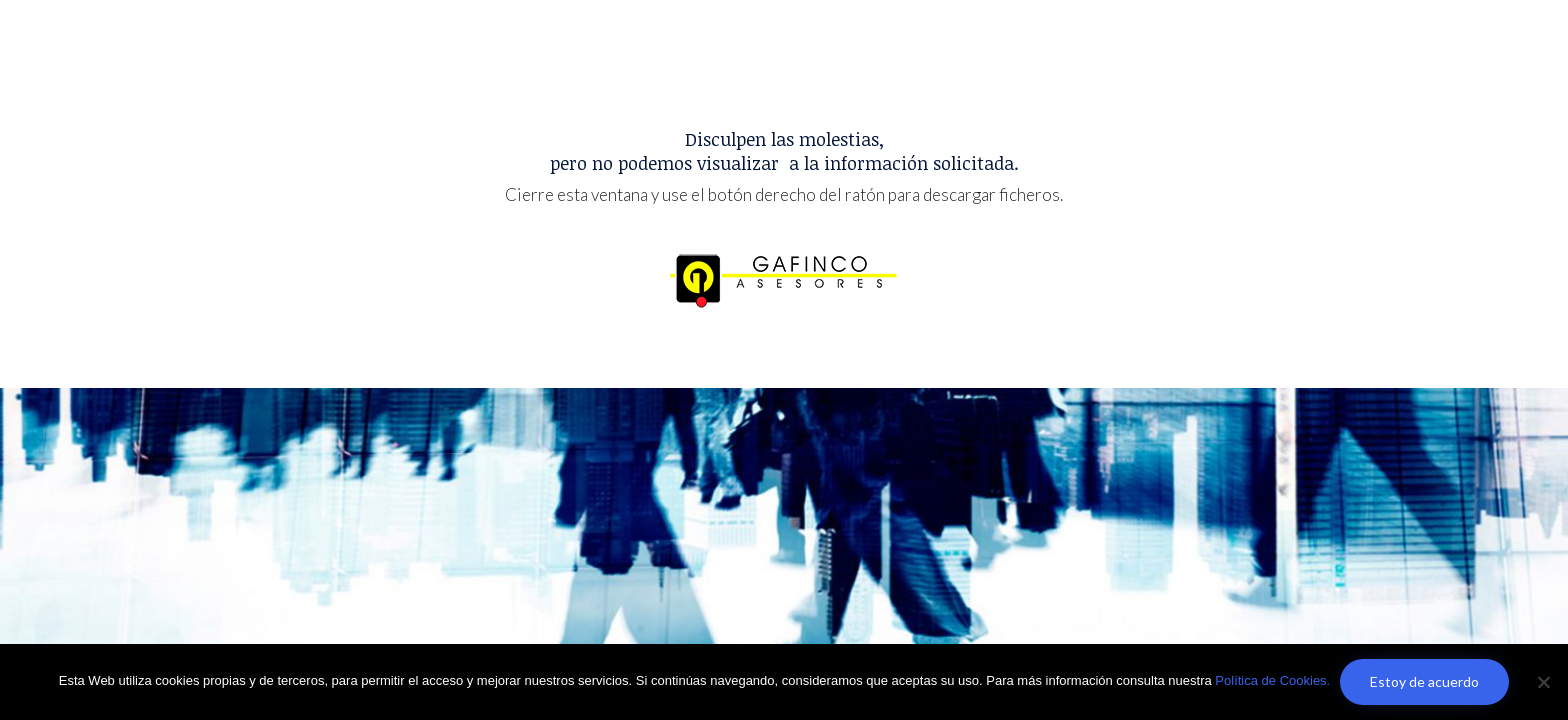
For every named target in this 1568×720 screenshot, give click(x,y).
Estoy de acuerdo (1424, 681)
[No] (1543, 682)
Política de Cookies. (1272, 680)
